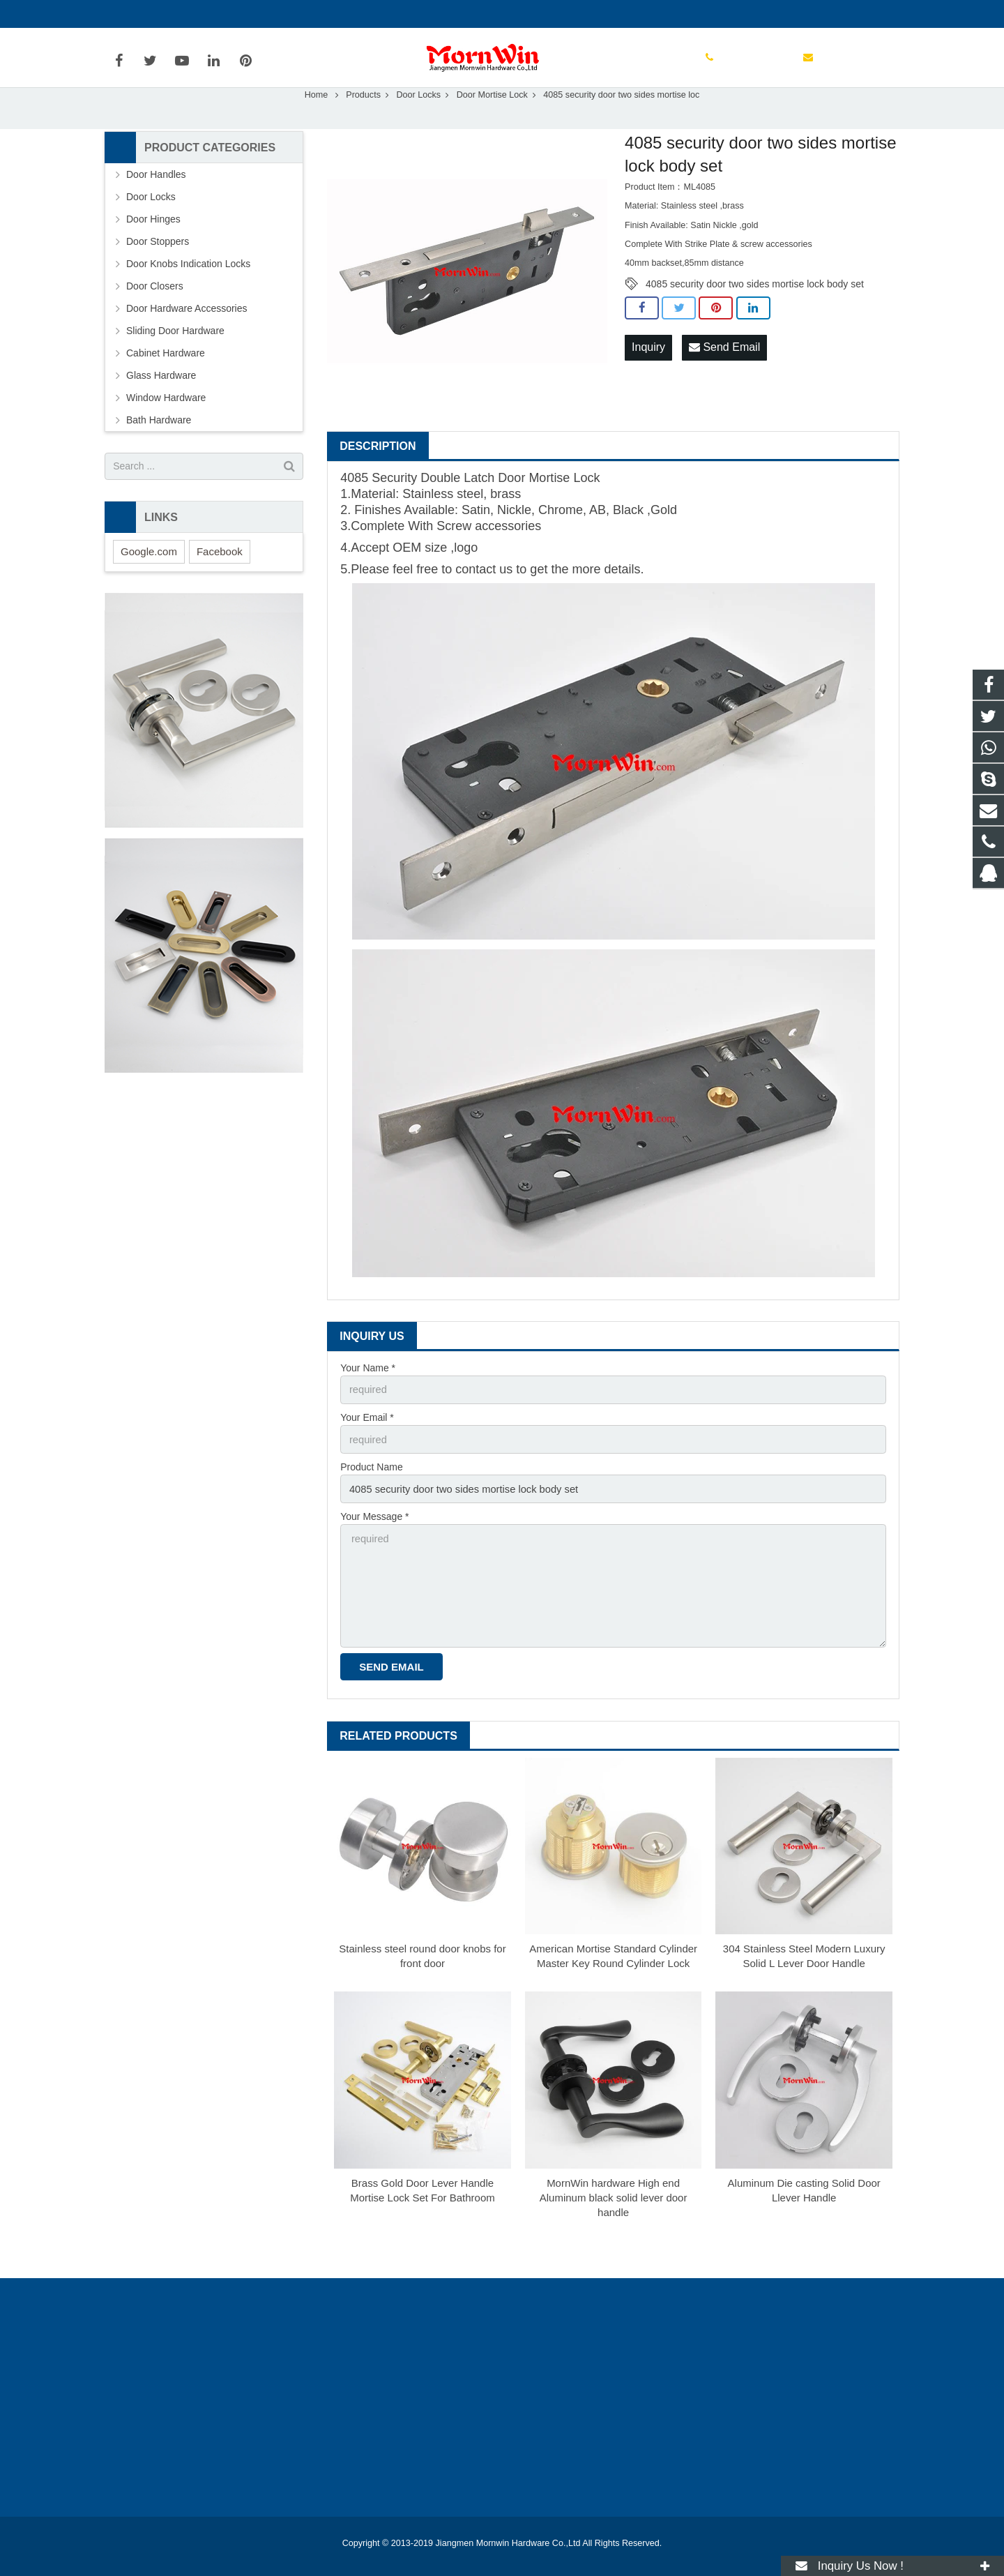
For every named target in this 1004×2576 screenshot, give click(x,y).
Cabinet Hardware (165, 383)
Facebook (220, 581)
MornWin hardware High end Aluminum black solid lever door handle (613, 2217)
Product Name (371, 1494)
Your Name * (367, 1397)
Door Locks (418, 125)
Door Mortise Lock (492, 125)
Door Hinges (153, 249)
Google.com (149, 581)
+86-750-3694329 (153, 14)
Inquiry (648, 377)
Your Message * (374, 1543)
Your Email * (367, 1446)
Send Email (724, 377)
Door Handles (156, 204)
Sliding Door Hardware (175, 360)
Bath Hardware (158, 449)
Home (316, 125)
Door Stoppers (157, 271)
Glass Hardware (161, 405)
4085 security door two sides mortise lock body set (755, 313)
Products (363, 125)
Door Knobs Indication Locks (188, 293)
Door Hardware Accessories (187, 338)
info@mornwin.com (256, 14)
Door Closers (154, 316)
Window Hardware (166, 427)
